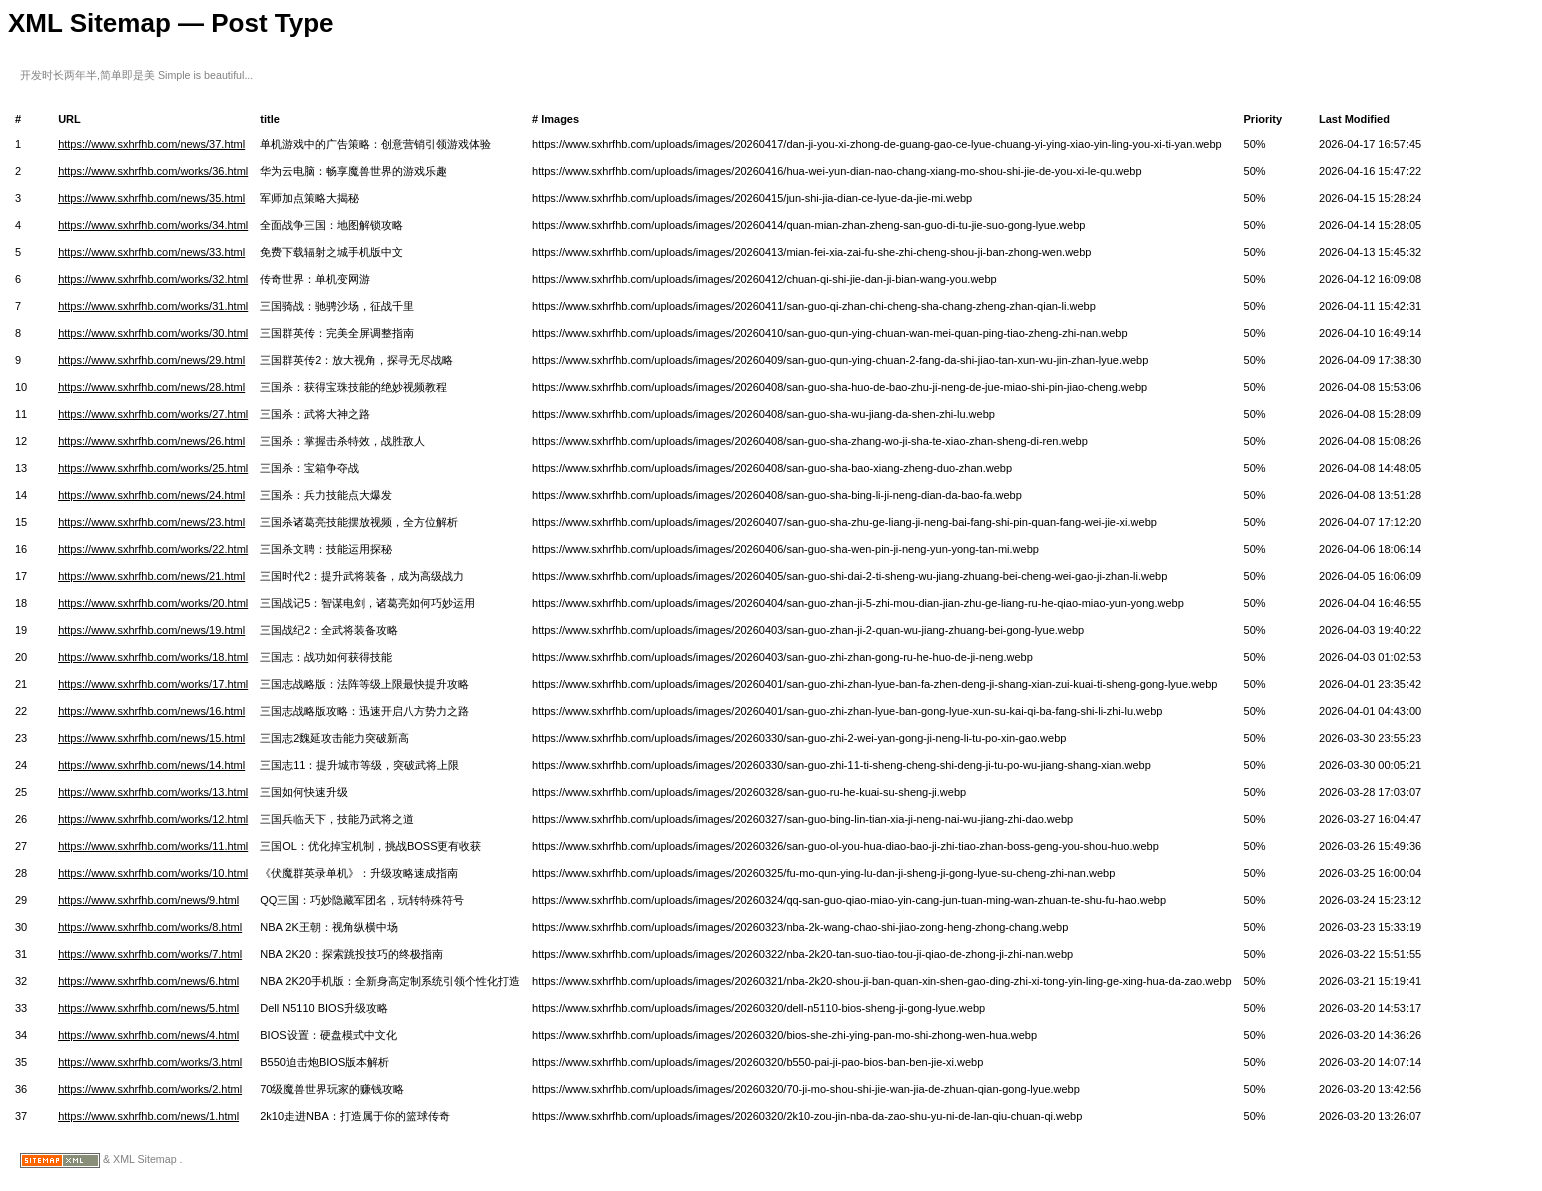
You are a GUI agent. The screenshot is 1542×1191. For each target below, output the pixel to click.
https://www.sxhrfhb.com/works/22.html (153, 549)
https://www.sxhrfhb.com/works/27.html (153, 414)
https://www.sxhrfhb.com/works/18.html (153, 657)
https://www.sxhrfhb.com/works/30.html (153, 333)
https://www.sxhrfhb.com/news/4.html (148, 1035)
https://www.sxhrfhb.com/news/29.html (151, 360)
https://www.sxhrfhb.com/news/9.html (148, 900)
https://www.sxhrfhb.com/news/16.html (151, 711)
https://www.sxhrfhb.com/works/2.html (150, 1089)
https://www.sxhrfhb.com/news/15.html (151, 738)
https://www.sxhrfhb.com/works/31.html (153, 306)
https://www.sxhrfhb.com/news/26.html (151, 441)
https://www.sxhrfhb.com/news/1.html (148, 1116)
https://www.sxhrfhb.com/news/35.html (151, 198)
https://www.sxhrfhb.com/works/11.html (153, 846)
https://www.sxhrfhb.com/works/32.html (153, 279)
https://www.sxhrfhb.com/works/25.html (153, 468)
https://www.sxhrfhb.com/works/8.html (150, 927)
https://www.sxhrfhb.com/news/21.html (151, 576)
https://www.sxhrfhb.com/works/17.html (153, 684)
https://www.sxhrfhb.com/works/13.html (153, 792)
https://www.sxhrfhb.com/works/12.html (153, 819)
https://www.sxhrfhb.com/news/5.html (148, 1008)
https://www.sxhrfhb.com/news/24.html (151, 495)
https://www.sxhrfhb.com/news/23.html (151, 522)
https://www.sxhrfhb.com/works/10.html (153, 873)
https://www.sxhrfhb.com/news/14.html (151, 765)
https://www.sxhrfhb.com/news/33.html (151, 252)
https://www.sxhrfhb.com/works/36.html (153, 171)
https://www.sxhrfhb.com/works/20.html (153, 603)
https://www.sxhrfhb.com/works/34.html (153, 225)
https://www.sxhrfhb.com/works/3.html (150, 1062)
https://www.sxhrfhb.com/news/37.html (151, 144)
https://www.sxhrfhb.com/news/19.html (151, 630)
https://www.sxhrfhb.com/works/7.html (150, 954)
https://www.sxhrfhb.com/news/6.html (148, 981)
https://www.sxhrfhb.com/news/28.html (151, 387)
